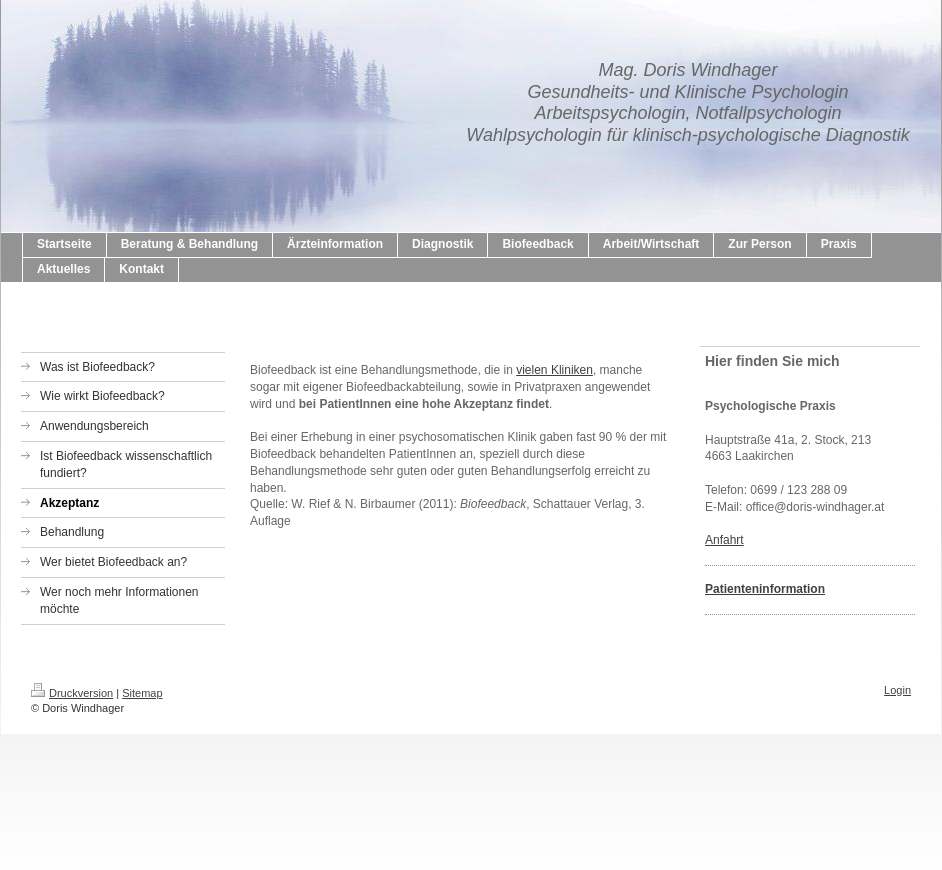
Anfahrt (724, 540)
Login (897, 690)
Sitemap (142, 693)
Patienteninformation (765, 589)
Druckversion (72, 693)
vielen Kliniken (554, 370)
